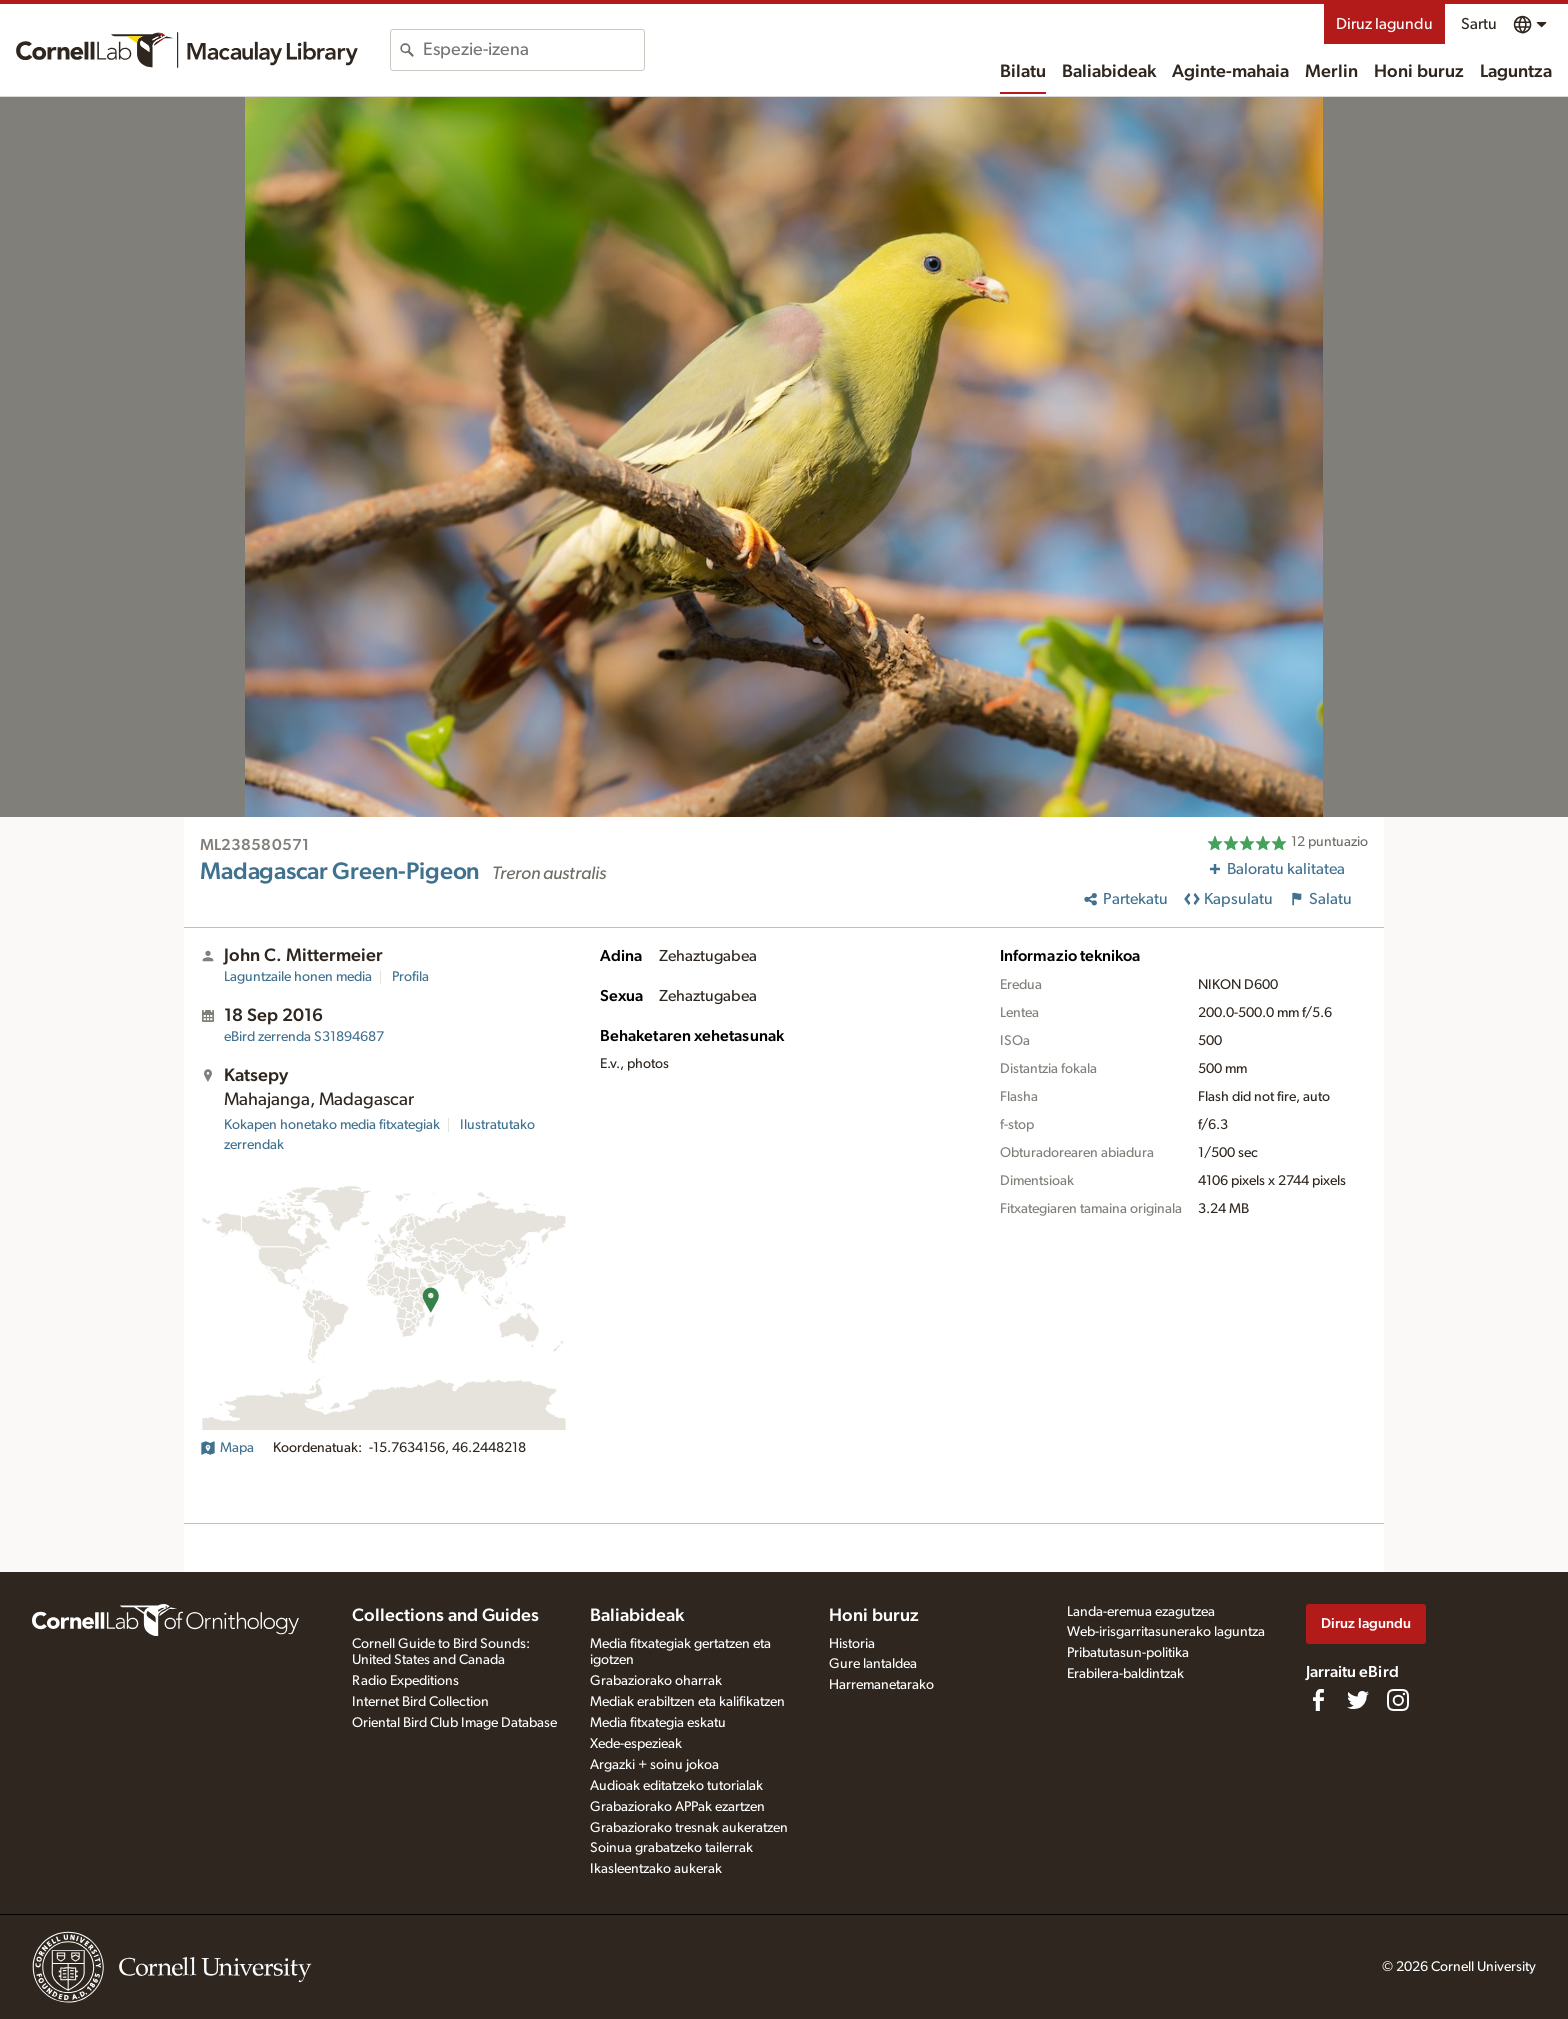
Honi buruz (1419, 72)
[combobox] (533, 50)
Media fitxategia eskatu (658, 1723)
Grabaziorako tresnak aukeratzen (689, 1828)
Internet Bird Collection (420, 1702)
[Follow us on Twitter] (1358, 1700)
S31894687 (304, 1037)
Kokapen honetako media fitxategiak (332, 1125)
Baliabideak (1109, 72)
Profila (410, 977)
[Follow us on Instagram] (1398, 1700)
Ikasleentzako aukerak (656, 1869)
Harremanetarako (881, 1685)
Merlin (1331, 72)
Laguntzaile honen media (298, 977)
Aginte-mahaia (1230, 72)
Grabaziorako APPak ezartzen (677, 1807)
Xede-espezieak (636, 1744)
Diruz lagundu (1384, 24)
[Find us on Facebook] (1318, 1700)
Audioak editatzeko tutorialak (676, 1786)
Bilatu (1023, 72)
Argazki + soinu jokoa (654, 1765)
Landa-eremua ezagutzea (1141, 1612)
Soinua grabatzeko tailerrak (671, 1848)
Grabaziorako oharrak (656, 1681)
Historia (852, 1644)
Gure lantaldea (873, 1664)
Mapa (227, 1448)
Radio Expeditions (405, 1681)
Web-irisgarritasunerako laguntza (1166, 1632)
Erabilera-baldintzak (1125, 1674)
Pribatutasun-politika (1128, 1653)
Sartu (1479, 24)
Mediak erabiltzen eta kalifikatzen (687, 1702)
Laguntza (1516, 72)
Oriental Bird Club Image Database (454, 1723)
